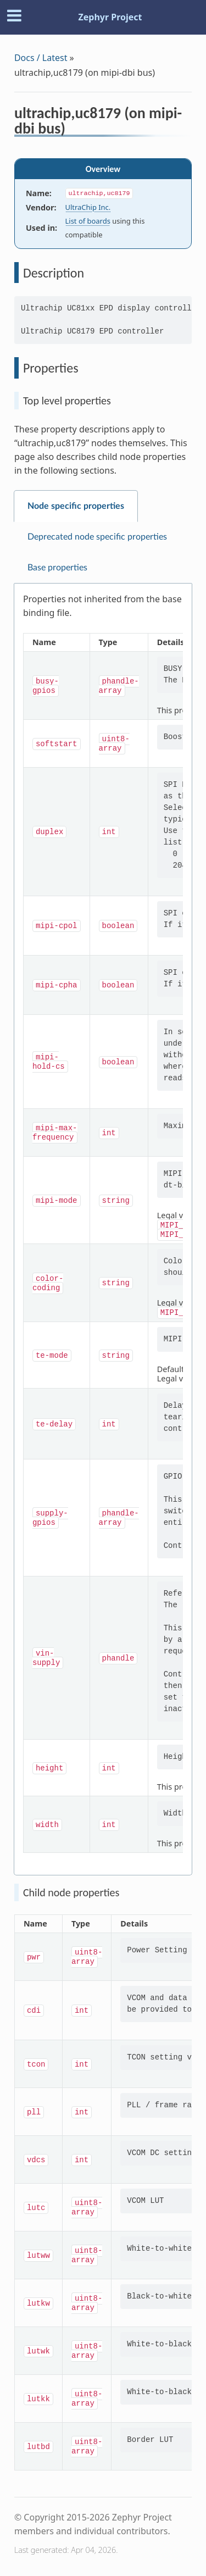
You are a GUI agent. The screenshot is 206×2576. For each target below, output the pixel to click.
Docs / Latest (41, 58)
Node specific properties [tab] (75, 506)
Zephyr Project (110, 17)
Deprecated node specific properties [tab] (97, 536)
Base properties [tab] (57, 567)
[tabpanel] (103, 1229)
